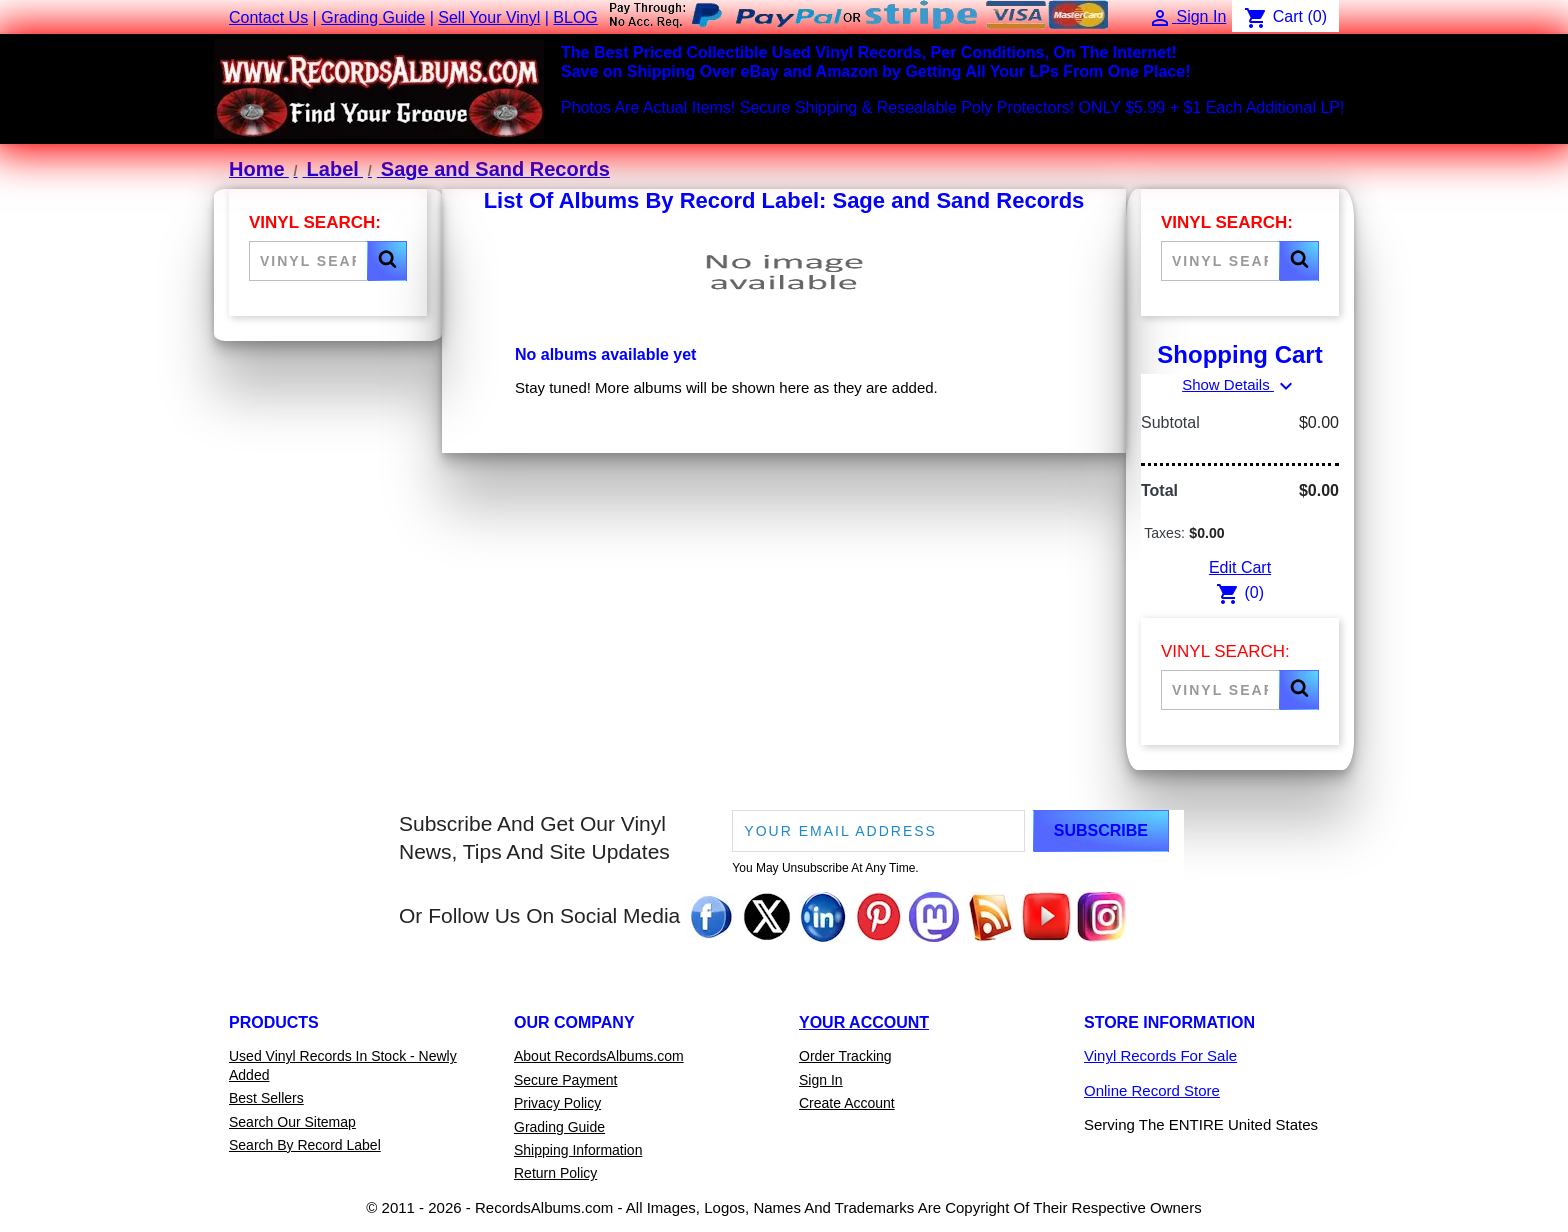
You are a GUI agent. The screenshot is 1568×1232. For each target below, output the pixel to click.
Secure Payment (566, 1080)
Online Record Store (1152, 1090)
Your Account (864, 1022)
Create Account (847, 1103)
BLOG (575, 17)
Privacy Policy (557, 1103)
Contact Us (268, 17)
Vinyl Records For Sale (1160, 1055)
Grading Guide (373, 17)
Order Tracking (845, 1056)
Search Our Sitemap (292, 1122)
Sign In (821, 1080)
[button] (387, 261)
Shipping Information (578, 1150)
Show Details (1240, 384)
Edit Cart (1240, 567)
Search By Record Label (305, 1145)
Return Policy (555, 1173)
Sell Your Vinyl (489, 17)
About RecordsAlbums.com (599, 1056)
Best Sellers (266, 1098)
